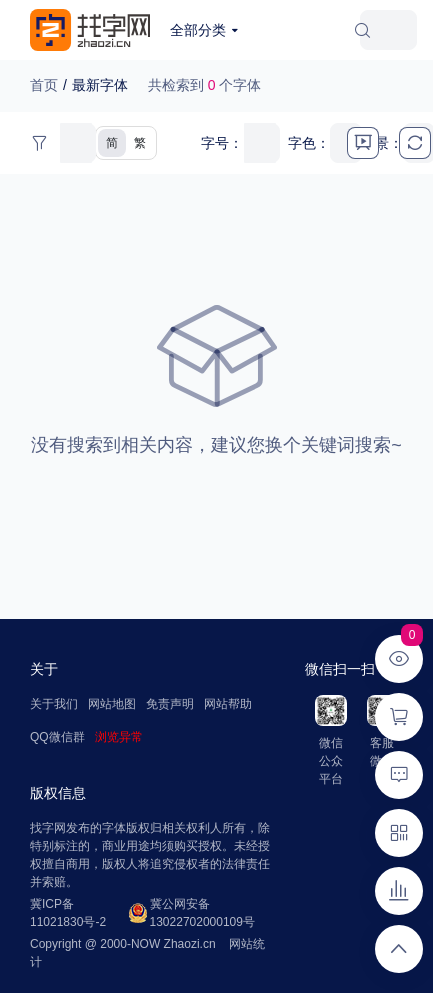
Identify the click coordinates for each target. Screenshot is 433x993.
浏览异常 (119, 737)
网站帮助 (228, 704)
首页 (44, 85)
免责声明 (170, 704)
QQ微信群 (57, 737)
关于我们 (54, 704)
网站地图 (112, 704)
